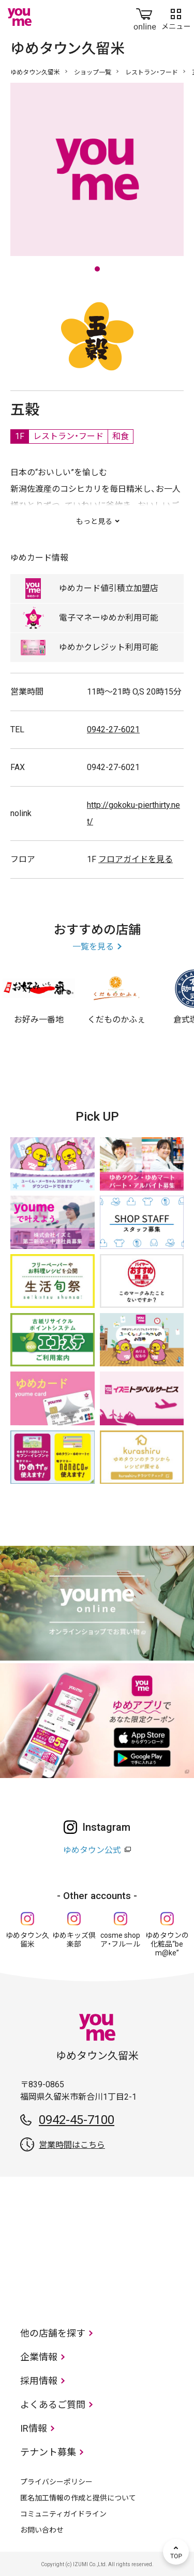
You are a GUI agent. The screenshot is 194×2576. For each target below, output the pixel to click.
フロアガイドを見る (135, 859)
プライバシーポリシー (56, 2482)
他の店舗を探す (52, 2333)
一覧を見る (93, 947)
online (144, 17)
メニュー (175, 17)
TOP (176, 2552)
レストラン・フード (151, 72)
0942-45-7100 (76, 2120)
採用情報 (38, 2380)
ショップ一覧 (92, 72)
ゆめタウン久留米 (35, 72)
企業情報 (38, 2357)
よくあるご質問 (52, 2404)
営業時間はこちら (72, 2145)
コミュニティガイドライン (63, 2514)
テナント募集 (48, 2452)
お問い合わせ (42, 2530)
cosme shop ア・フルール (120, 1939)
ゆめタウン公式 (92, 1850)
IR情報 (33, 2428)
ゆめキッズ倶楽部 (74, 1939)
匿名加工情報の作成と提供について (78, 2498)
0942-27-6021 (113, 729)
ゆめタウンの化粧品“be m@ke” (167, 1944)
